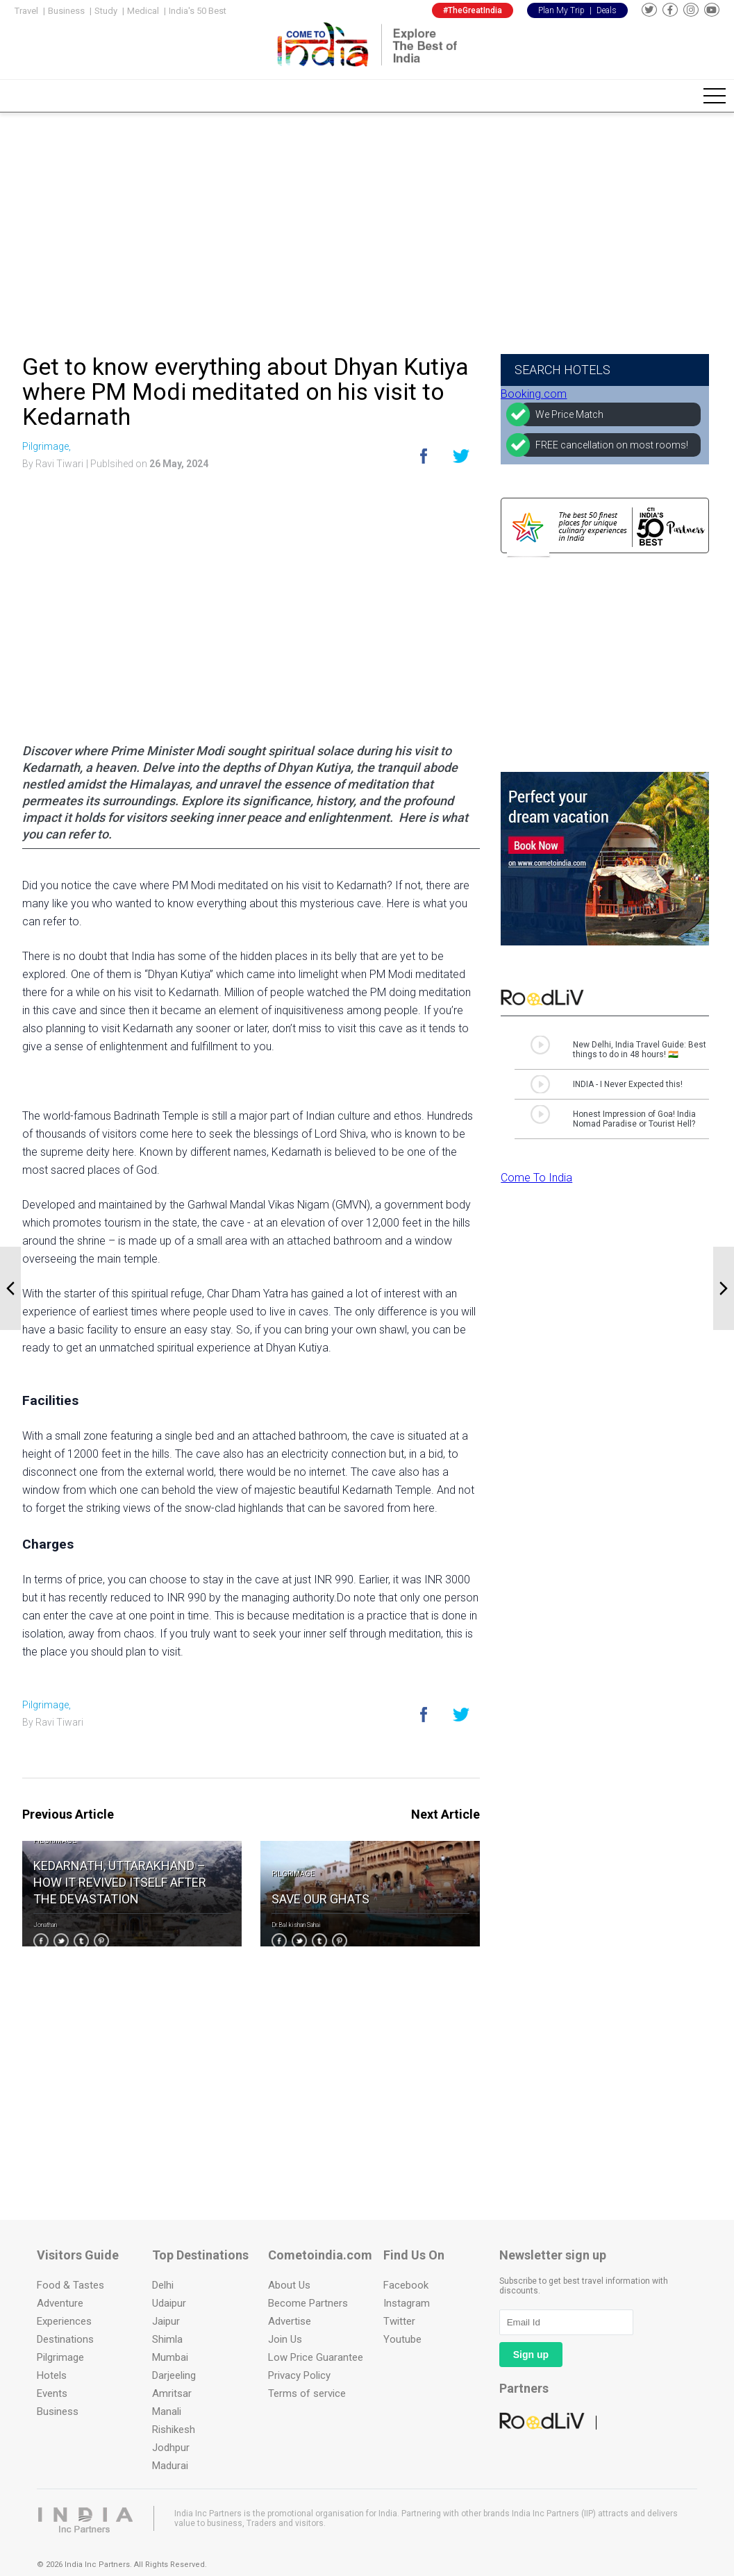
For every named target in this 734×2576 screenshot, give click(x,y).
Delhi (163, 2285)
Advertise (289, 2321)
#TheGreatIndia (472, 10)
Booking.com (534, 394)
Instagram (406, 2303)
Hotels (52, 2375)
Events (52, 2393)
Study (105, 11)
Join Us (285, 2339)
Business (66, 11)
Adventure (60, 2303)
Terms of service (307, 2393)
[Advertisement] (367, 229)
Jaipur (166, 2321)
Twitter (399, 2321)
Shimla (167, 2339)
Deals (607, 10)
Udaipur (169, 2303)
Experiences (64, 2321)
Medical (143, 11)
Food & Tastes (70, 2285)
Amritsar (172, 2393)
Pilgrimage (54, 1840)
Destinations (65, 2339)
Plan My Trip (561, 10)
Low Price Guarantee (315, 2357)
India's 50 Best (197, 11)
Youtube (402, 2339)
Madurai (170, 2465)
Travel (26, 11)
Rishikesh (173, 2429)
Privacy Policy (299, 2375)
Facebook (405, 2285)
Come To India (536, 1177)
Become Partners (308, 2303)
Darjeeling (174, 2375)
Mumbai (170, 2357)
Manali (166, 2411)
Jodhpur (171, 2447)
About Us (289, 2285)
